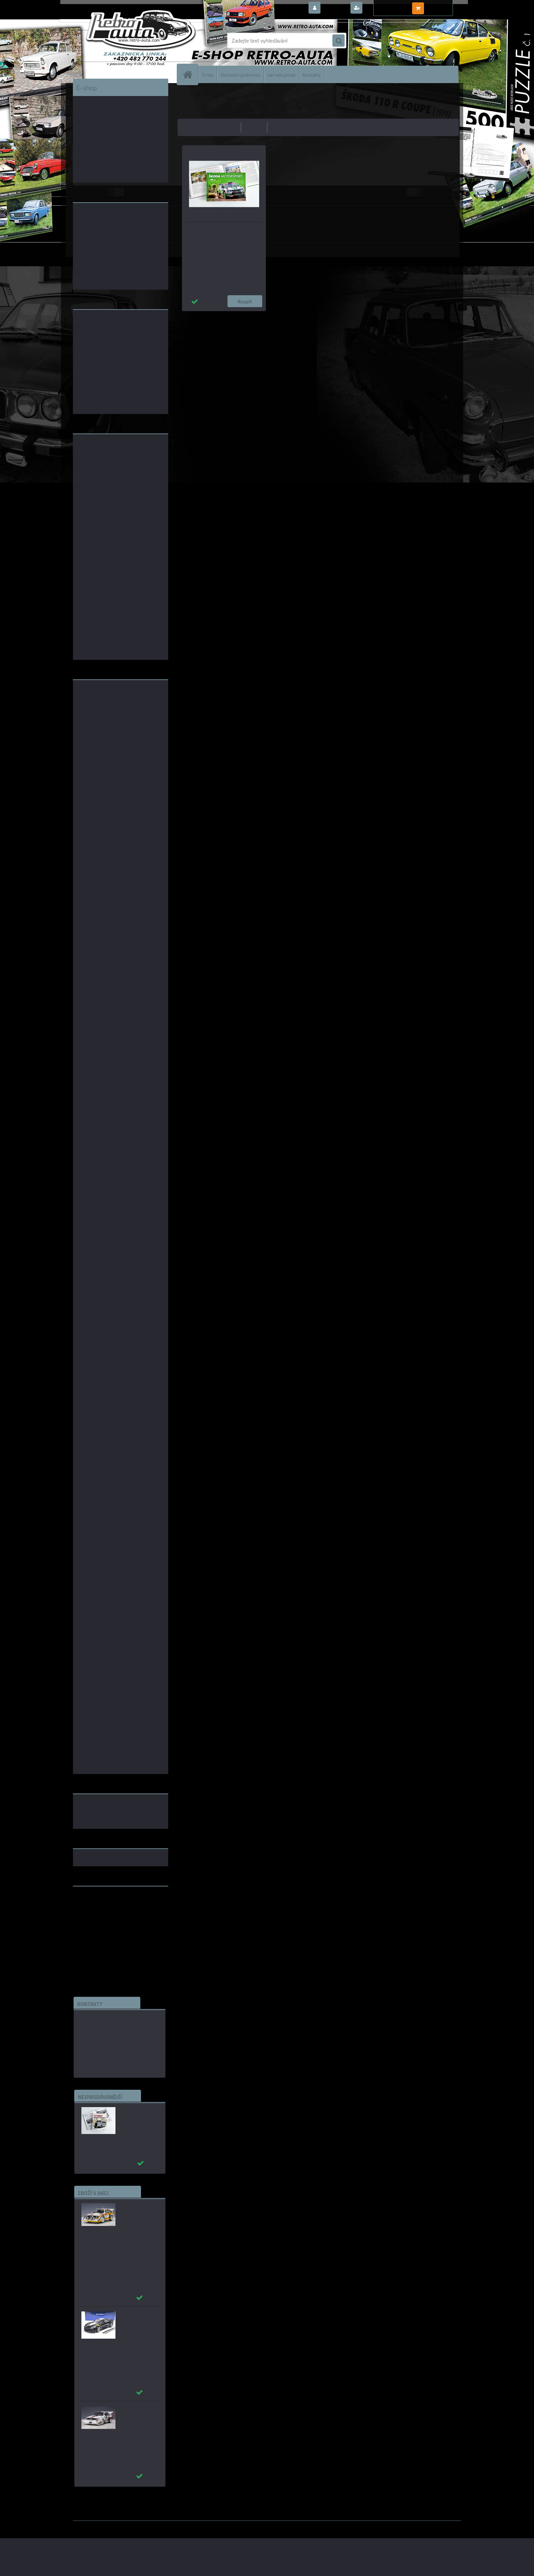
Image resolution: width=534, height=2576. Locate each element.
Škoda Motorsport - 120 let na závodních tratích (216, 231)
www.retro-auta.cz (95, 1902)
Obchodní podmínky (240, 74)
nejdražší (254, 127)
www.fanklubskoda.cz (99, 1907)
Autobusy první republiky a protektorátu (135, 2117)
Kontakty (312, 74)
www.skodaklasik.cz (97, 1913)
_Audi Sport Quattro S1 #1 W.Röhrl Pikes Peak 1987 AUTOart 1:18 (139, 2419)
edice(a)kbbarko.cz (101, 2051)
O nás (207, 74)
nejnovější (281, 127)
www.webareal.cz (144, 2526)
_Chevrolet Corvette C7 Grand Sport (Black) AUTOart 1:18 (138, 2324)
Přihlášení (335, 8)
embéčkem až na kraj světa (104, 1918)
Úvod (186, 93)
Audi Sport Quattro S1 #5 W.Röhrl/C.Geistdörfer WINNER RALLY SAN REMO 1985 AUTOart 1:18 (142, 2223)
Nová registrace (382, 8)
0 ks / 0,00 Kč (441, 5)
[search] (338, 40)
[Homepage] (190, 74)
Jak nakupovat (281, 74)
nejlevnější (226, 127)
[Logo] (120, 40)
